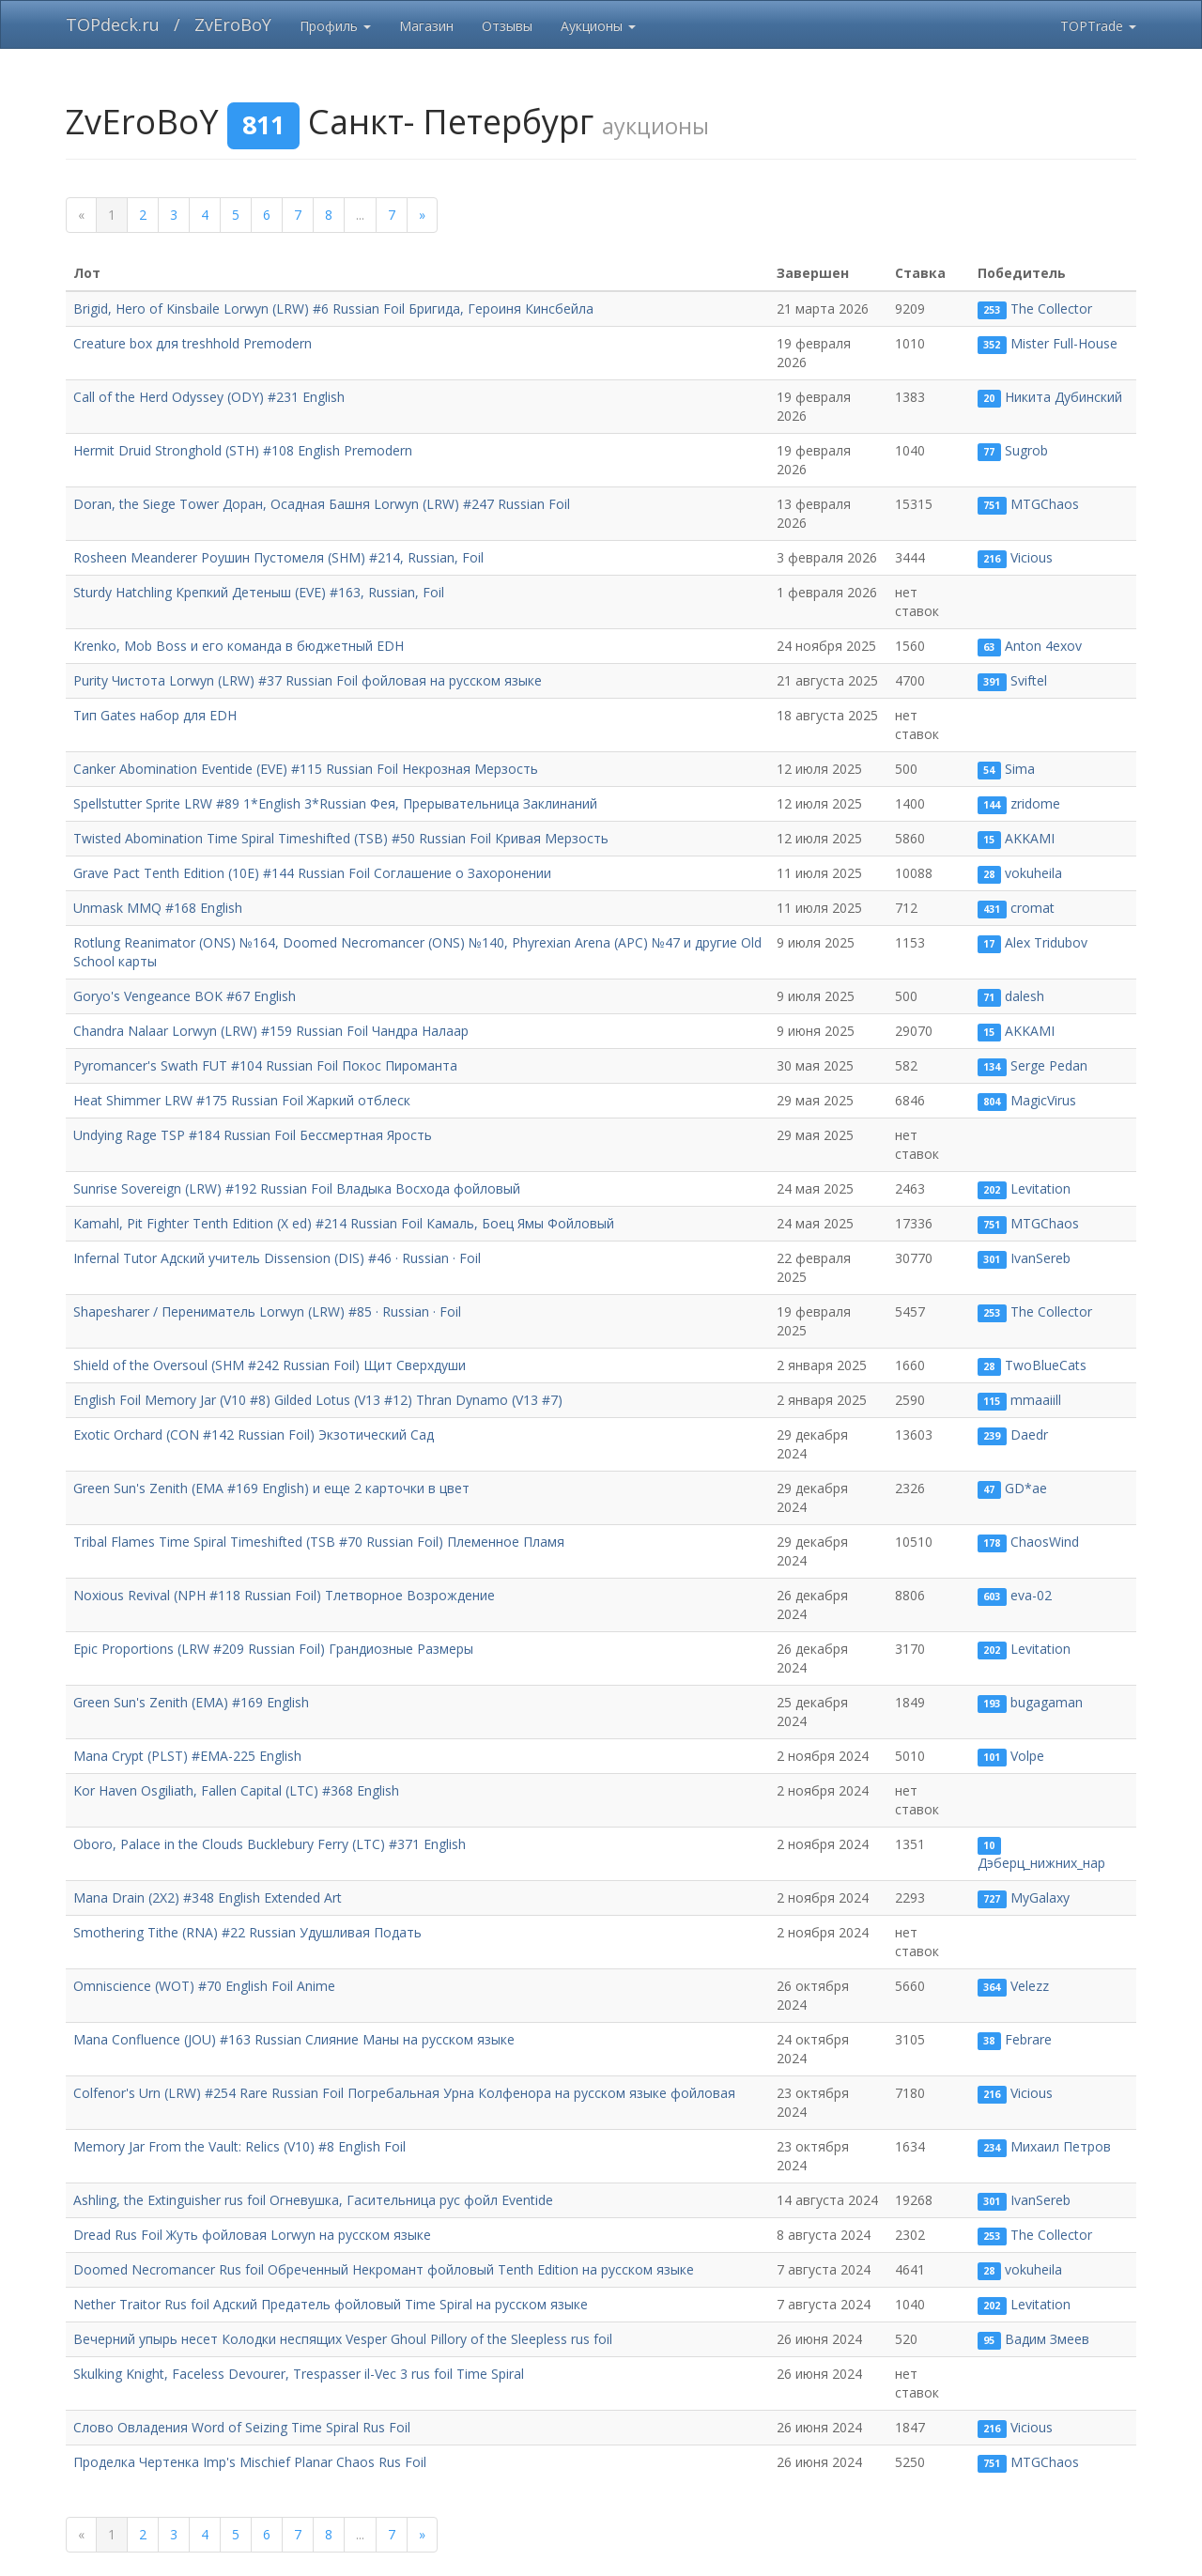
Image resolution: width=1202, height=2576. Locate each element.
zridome (1035, 803)
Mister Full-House (1063, 343)
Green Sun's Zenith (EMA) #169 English (191, 1702)
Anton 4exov (1043, 646)
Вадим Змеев (1047, 2339)
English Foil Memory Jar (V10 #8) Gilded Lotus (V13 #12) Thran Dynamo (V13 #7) (317, 1400)
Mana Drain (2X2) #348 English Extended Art (207, 1897)
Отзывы (507, 26)
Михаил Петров (1060, 2146)
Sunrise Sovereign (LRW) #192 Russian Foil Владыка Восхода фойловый (296, 1188)
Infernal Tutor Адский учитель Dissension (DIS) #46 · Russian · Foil (277, 1258)
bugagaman (1046, 1702)
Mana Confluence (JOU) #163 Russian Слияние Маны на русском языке (294, 2039)
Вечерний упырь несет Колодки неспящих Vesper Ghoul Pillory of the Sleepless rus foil (342, 2339)
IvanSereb (1040, 1258)
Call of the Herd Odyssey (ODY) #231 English (209, 397)
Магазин (426, 26)
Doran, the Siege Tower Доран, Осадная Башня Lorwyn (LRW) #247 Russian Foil (321, 504)
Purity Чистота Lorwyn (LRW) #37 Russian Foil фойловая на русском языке (307, 680)
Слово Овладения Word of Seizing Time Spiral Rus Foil (241, 2427)
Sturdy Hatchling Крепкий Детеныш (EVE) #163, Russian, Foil (258, 592)
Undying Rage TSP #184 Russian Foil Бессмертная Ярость (252, 1135)
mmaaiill (1035, 1400)
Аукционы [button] (598, 26)
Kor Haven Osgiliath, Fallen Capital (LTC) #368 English (236, 1790)
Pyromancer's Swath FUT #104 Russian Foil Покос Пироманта (265, 1065)
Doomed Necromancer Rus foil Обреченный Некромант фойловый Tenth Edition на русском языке (383, 2269)
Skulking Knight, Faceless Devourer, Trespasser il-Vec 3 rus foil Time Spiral (298, 2374)
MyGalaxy (1040, 1897)
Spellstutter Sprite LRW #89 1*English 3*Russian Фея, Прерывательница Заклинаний (335, 803)
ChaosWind (1044, 1541)
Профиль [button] (335, 26)
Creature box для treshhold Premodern (192, 343)
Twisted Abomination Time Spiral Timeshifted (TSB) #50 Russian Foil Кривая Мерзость (341, 838)
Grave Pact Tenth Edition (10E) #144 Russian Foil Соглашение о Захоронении (312, 873)
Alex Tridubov (1046, 942)
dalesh (1024, 996)
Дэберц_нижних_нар (1041, 1863)
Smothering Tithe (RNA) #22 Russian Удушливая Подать (247, 1932)
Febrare (1028, 2039)
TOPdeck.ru (113, 24)
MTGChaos (1044, 504)
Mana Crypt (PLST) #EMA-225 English (187, 1756)
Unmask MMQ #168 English (157, 908)
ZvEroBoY (232, 24)
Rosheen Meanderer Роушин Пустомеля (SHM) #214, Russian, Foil (278, 557)
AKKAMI (1030, 838)
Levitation (1040, 1188)
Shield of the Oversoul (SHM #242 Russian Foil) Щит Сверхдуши (269, 1365)
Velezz (1029, 1986)
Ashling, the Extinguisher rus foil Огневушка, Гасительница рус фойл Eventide (313, 2200)
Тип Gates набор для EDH (155, 715)
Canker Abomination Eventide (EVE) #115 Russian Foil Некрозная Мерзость (305, 769)
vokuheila (1033, 873)
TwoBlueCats (1045, 1365)
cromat (1032, 908)
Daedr (1029, 1434)
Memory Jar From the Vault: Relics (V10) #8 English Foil (239, 2146)
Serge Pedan (1048, 1065)
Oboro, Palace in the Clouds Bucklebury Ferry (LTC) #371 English (269, 1844)
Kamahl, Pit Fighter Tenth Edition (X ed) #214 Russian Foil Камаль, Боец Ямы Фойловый (343, 1223)
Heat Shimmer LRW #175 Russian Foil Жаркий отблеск (241, 1100)
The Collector (1051, 308)
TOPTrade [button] (1098, 26)
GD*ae (1026, 1488)
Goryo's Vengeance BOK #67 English (184, 996)
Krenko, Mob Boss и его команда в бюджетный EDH (238, 646)
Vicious (1031, 557)
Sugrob (1026, 450)
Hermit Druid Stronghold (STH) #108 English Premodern (242, 450)
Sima (1020, 769)
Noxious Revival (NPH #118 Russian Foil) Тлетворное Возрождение (284, 1595)
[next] (422, 215)
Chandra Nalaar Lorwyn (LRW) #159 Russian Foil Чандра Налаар (271, 1031)
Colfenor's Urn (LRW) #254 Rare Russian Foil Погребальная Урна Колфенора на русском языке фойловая (404, 2093)
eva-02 (1031, 1595)
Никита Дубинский (1063, 397)
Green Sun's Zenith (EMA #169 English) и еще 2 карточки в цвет (271, 1488)
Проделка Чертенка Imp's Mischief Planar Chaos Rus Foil (249, 2462)
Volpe (1027, 1756)
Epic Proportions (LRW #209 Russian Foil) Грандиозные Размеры (273, 1649)
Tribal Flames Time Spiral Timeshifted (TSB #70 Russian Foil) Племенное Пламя (318, 1541)
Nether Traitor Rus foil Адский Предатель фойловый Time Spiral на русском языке (330, 2304)
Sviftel (1028, 680)
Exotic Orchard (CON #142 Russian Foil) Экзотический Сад (253, 1434)
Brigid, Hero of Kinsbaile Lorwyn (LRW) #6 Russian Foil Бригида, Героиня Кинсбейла (333, 308)
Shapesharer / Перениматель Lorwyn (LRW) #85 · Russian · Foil (267, 1311)
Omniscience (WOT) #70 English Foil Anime (204, 1986)
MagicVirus (1043, 1100)
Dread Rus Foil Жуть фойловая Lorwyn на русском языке (252, 2235)
